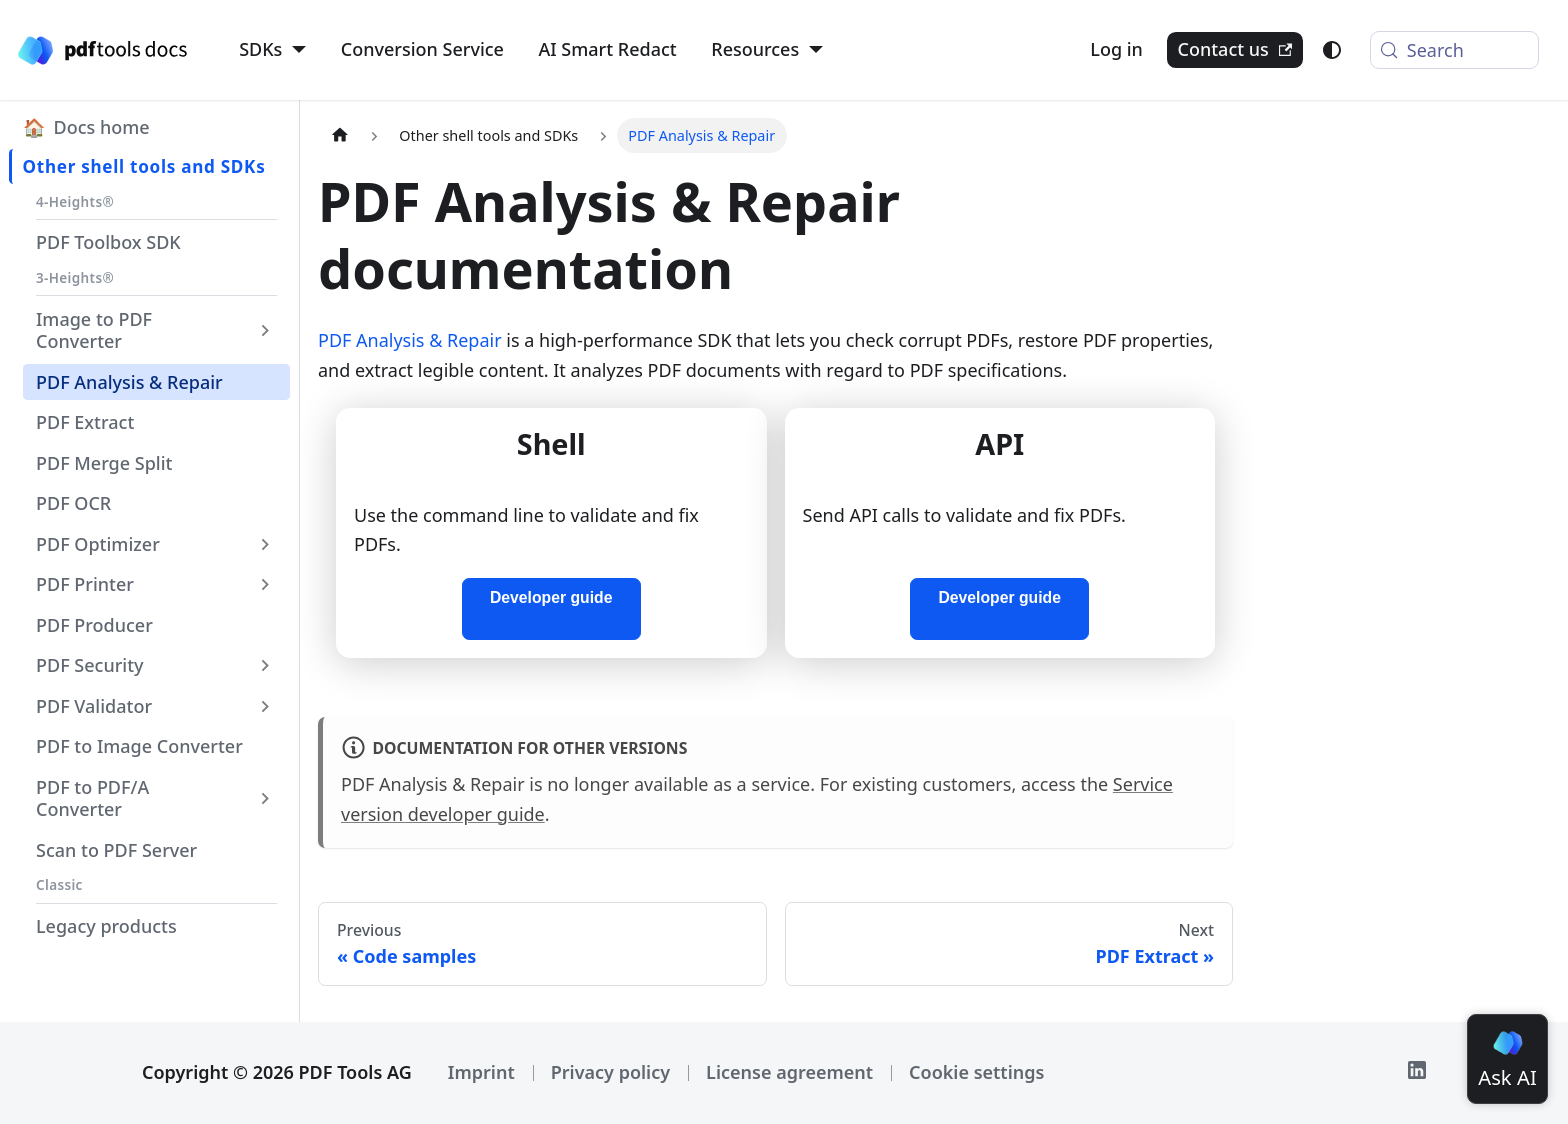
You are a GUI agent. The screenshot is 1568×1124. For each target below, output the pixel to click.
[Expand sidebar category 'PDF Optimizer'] (266, 544)
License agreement (789, 1072)
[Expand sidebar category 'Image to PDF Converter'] (266, 330)
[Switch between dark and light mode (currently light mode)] (1332, 50)
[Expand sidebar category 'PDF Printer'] (266, 584)
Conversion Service (422, 49)
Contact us (1234, 49)
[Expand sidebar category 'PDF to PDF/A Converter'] (266, 798)
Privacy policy (610, 1072)
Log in (1116, 49)
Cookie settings (976, 1072)
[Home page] (339, 135)
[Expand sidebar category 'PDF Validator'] (266, 706)
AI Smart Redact (608, 49)
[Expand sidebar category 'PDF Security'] (266, 665)
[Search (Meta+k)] (1454, 50)
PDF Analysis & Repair (410, 340)
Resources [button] (755, 49)
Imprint (481, 1072)
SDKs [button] (260, 49)
